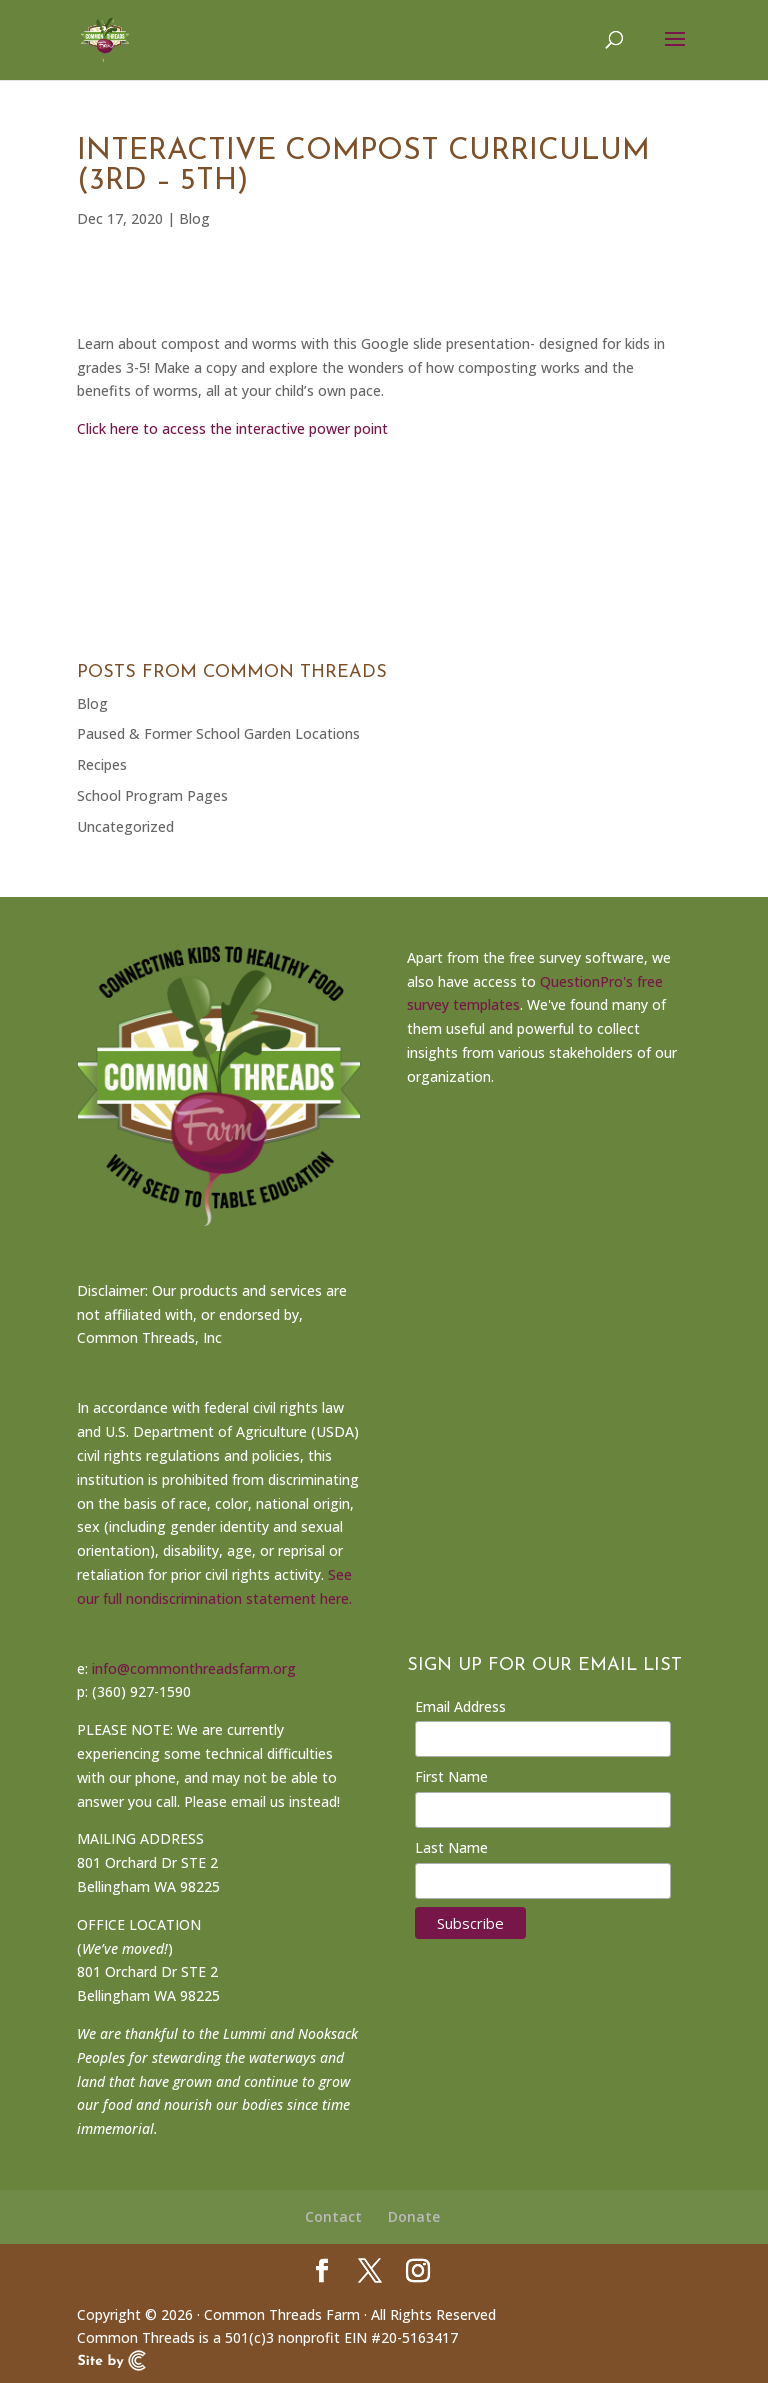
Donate (414, 2216)
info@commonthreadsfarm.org (194, 1668)
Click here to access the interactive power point (232, 428)
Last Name (451, 1847)
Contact (333, 2216)
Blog (194, 218)
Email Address (460, 1706)
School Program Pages (152, 795)
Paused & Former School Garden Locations (218, 733)
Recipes (102, 764)
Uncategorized (125, 826)
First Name (451, 1776)
